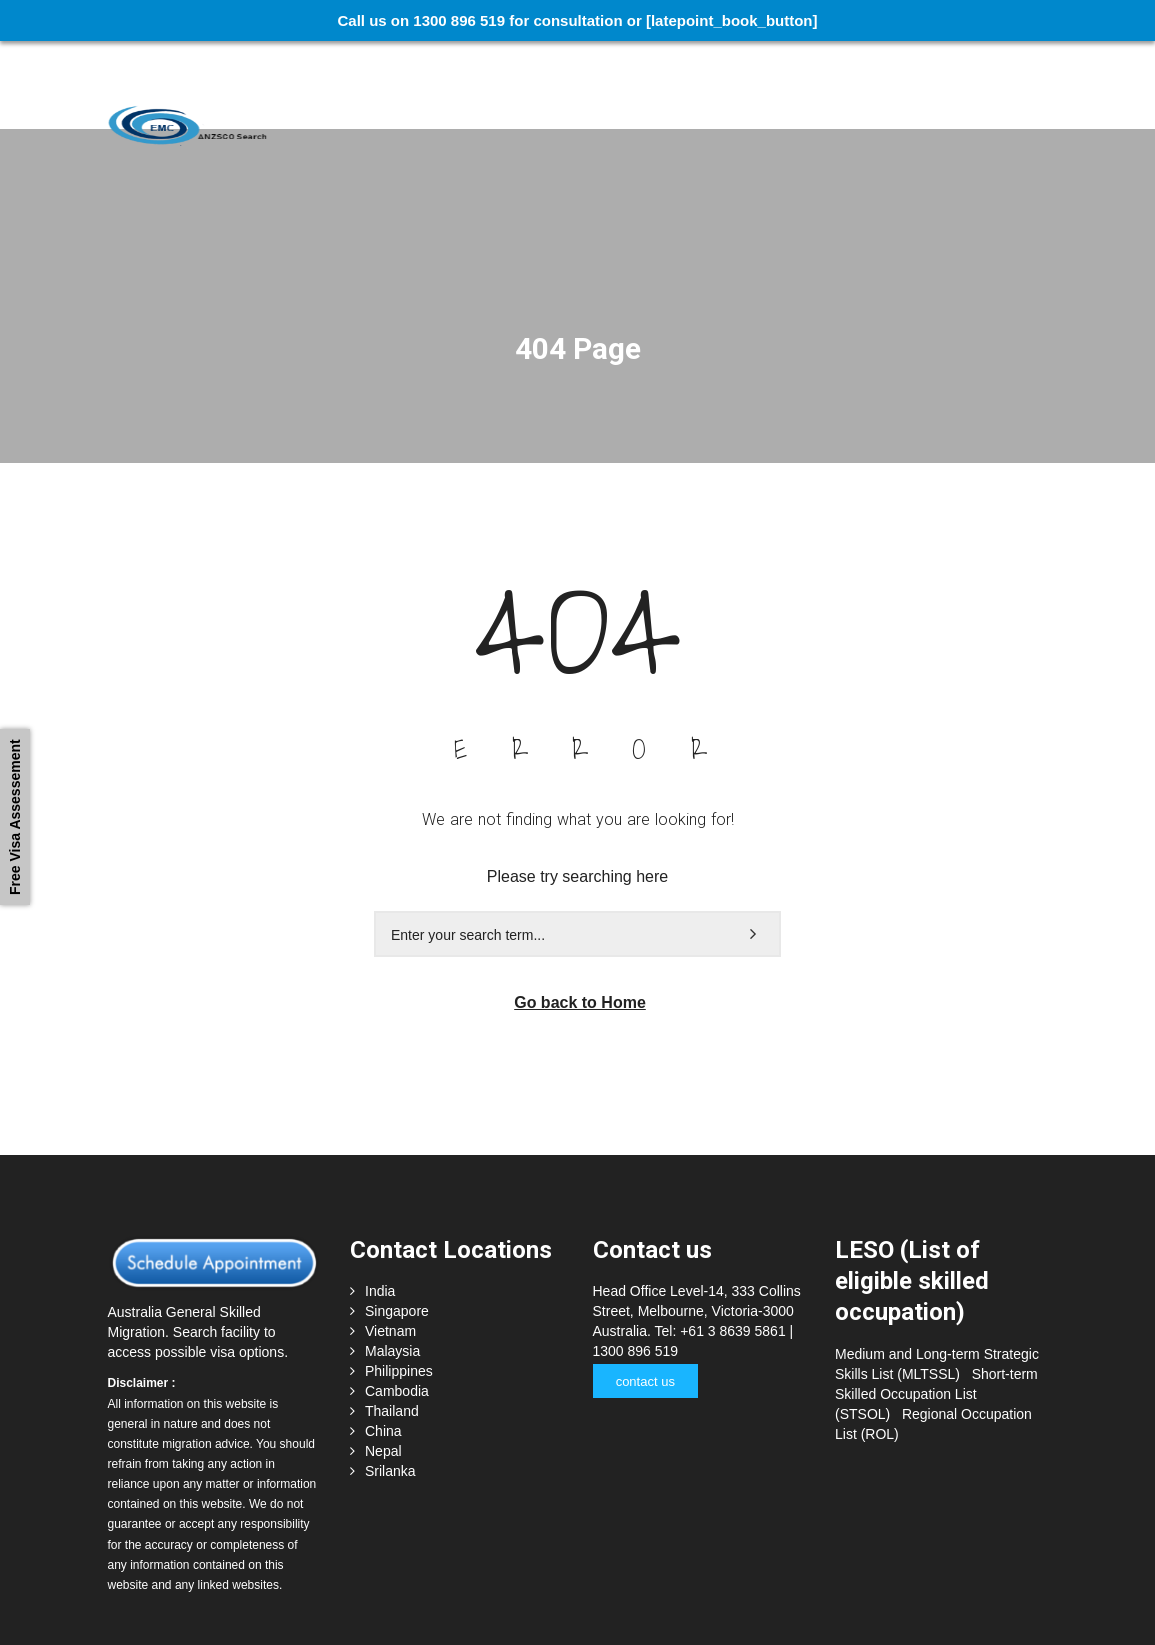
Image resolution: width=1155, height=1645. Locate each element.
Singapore (397, 1223)
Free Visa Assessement (15, 817)
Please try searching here (577, 788)
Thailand (392, 1323)
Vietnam (390, 1243)
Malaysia (392, 1263)
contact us (642, 1293)
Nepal (383, 1363)
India (380, 1203)
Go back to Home (580, 914)
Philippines (399, 1283)
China (383, 1343)
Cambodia (397, 1303)
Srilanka (390, 1383)
